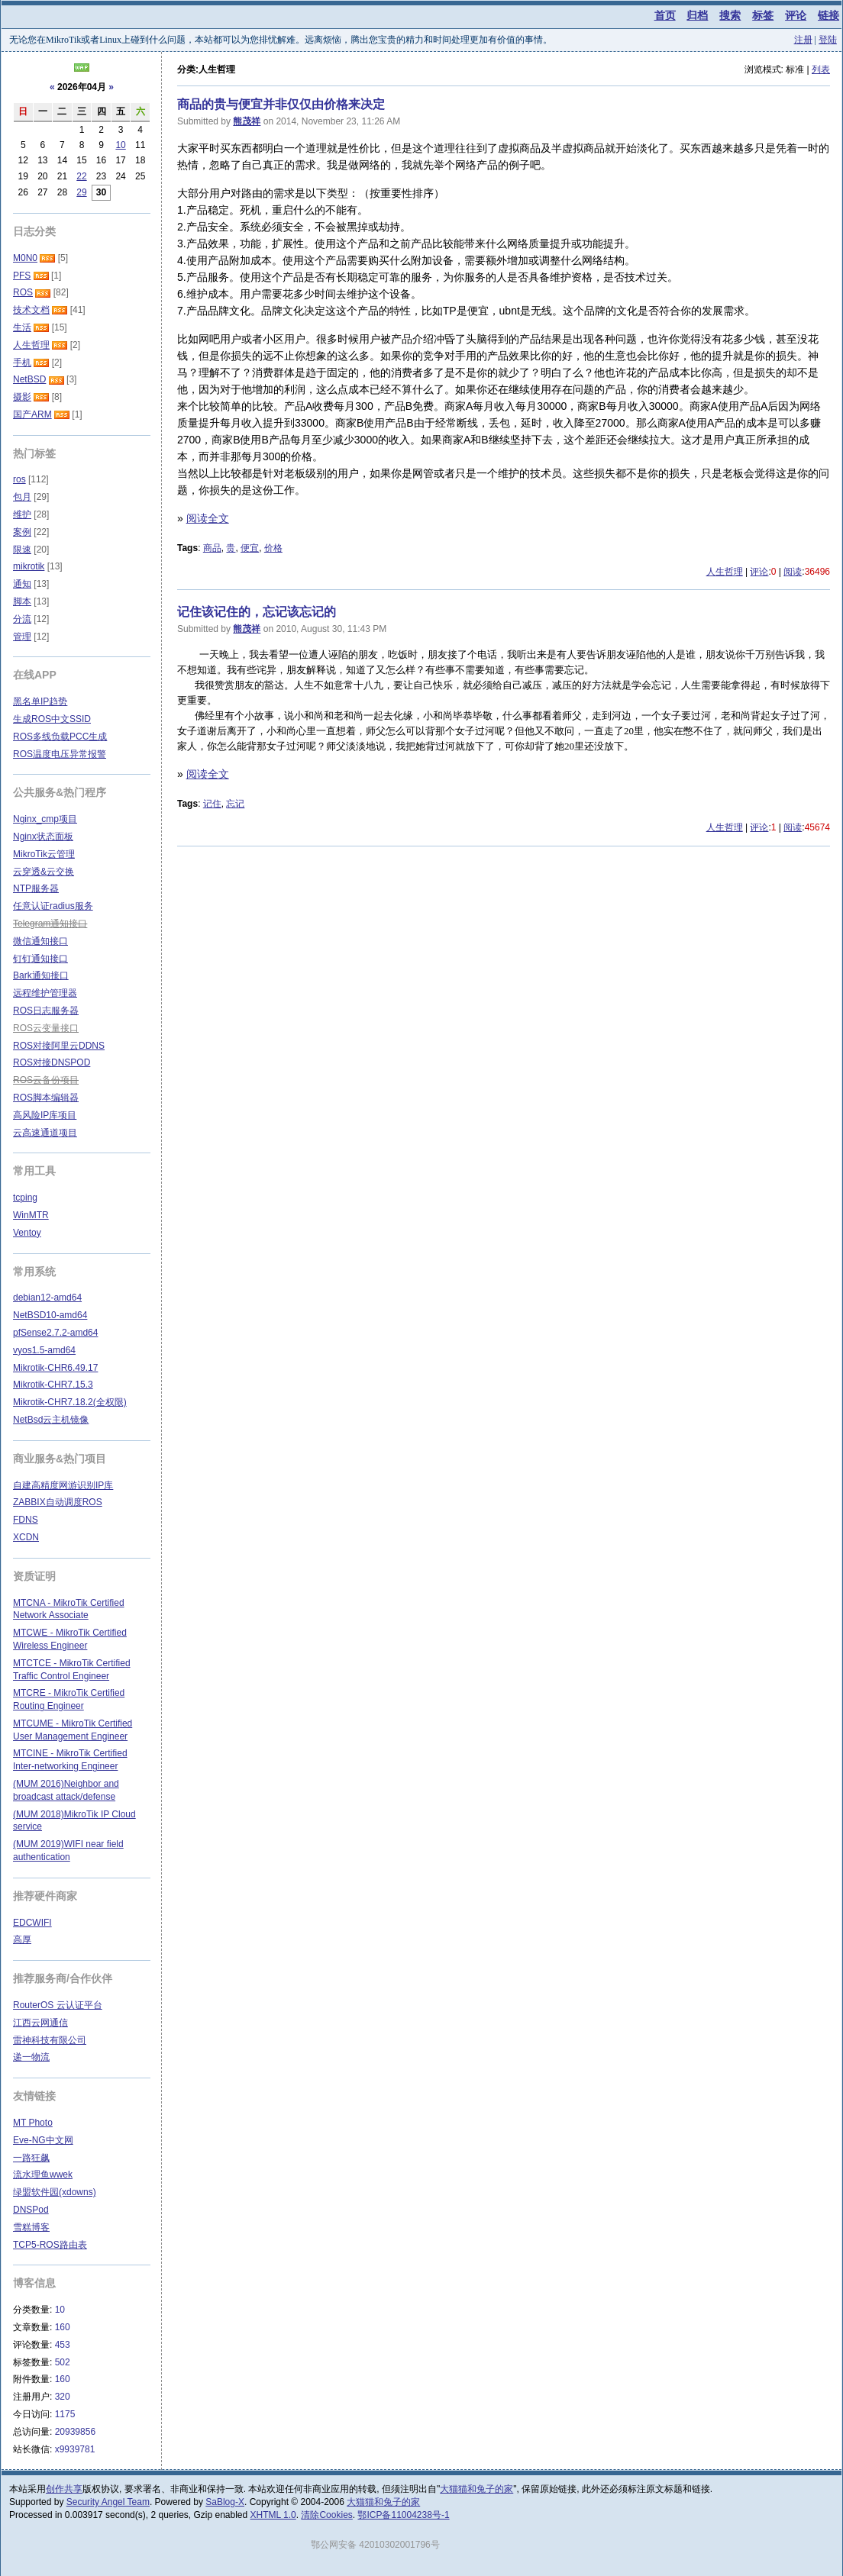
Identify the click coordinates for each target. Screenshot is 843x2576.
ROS (23, 292)
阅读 (792, 571)
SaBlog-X (224, 2502)
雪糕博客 (31, 2227)
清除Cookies (326, 2515)
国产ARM (32, 414)
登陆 (828, 39)
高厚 (22, 1939)
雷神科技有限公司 (49, 2040)
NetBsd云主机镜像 (51, 1419)
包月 (22, 497)
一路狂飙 (31, 2157)
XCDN (26, 1537)
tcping (25, 1197)
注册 (803, 39)
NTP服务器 (36, 888)
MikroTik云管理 (44, 854)
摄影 (22, 397)
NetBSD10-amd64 (50, 1315)
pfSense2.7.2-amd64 (55, 1332)
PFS (22, 275)
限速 (22, 549)
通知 (22, 584)
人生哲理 (724, 571)
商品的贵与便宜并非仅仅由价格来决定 (281, 104)
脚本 (22, 601)
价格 (273, 548)
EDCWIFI (32, 1922)
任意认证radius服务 (53, 906)
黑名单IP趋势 (40, 701)
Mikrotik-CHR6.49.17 (55, 1367)
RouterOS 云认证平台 (57, 2005)
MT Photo (33, 2122)
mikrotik (28, 566)
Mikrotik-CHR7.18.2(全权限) (70, 1402)
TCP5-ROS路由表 (50, 2244)
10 (120, 145)
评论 (795, 15)
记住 (212, 803)
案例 (22, 532)
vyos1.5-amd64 (44, 1350)
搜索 (730, 15)
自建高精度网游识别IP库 (63, 1485)
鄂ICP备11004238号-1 (403, 2515)
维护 (22, 514)
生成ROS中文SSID (52, 719)
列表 (821, 69)
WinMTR (31, 1215)
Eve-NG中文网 (43, 2140)
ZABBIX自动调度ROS (57, 1502)
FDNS (25, 1519)
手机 (22, 362)
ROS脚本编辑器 (46, 1097)
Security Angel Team (108, 2502)
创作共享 (64, 2489)
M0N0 (25, 258)
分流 (22, 619)
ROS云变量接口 (46, 1028)
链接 (828, 15)
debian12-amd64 (47, 1297)
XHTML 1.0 (273, 2515)
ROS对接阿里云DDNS (59, 1045)
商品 (212, 548)
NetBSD (29, 379)
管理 (22, 636)
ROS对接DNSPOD (51, 1062)
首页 (665, 15)
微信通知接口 (40, 941)
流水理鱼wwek (43, 2174)
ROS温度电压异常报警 (59, 754)
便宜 (250, 548)
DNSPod (31, 2209)
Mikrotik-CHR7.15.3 (53, 1384)
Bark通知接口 (41, 975)
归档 (697, 15)
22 (81, 176)
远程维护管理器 (45, 993)
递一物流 (31, 2057)
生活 (22, 327)
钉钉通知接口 (40, 958)
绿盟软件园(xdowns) (54, 2192)
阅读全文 (207, 518)
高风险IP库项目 (44, 1115)
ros (19, 479)
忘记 (235, 803)
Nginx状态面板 (43, 836)
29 (81, 192)
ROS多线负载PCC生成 (60, 736)
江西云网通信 (40, 2022)
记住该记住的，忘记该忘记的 (256, 611)
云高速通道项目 (45, 1132)
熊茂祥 (246, 121)
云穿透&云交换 (43, 871)
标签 (763, 15)
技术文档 (31, 310)
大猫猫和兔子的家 (476, 2489)
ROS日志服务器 (46, 1010)
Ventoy (27, 1232)
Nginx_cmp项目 (45, 819)
